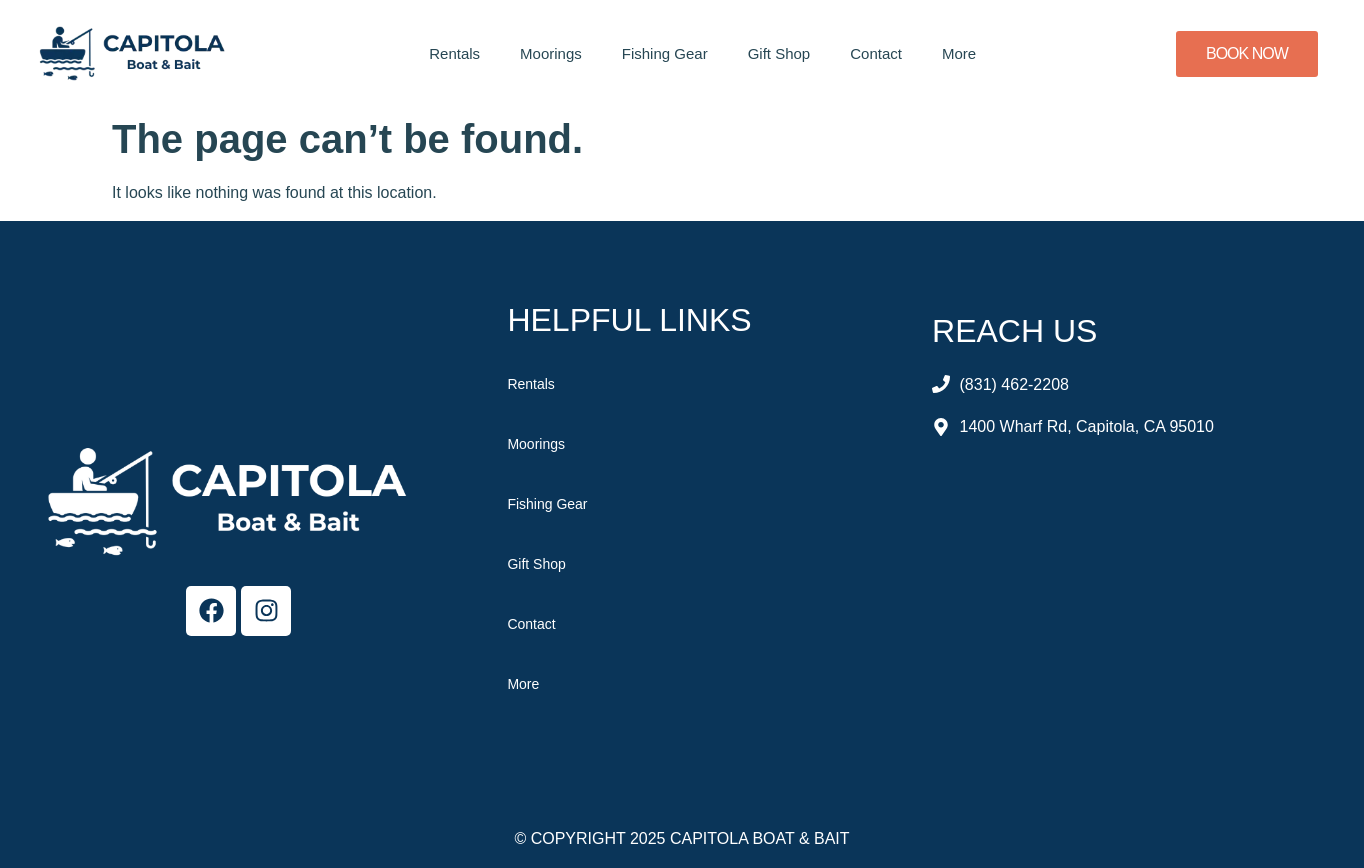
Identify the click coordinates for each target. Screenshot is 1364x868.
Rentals (454, 53)
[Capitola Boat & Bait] (1125, 610)
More (959, 53)
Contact (876, 53)
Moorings (551, 53)
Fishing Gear (665, 53)
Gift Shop (779, 53)
